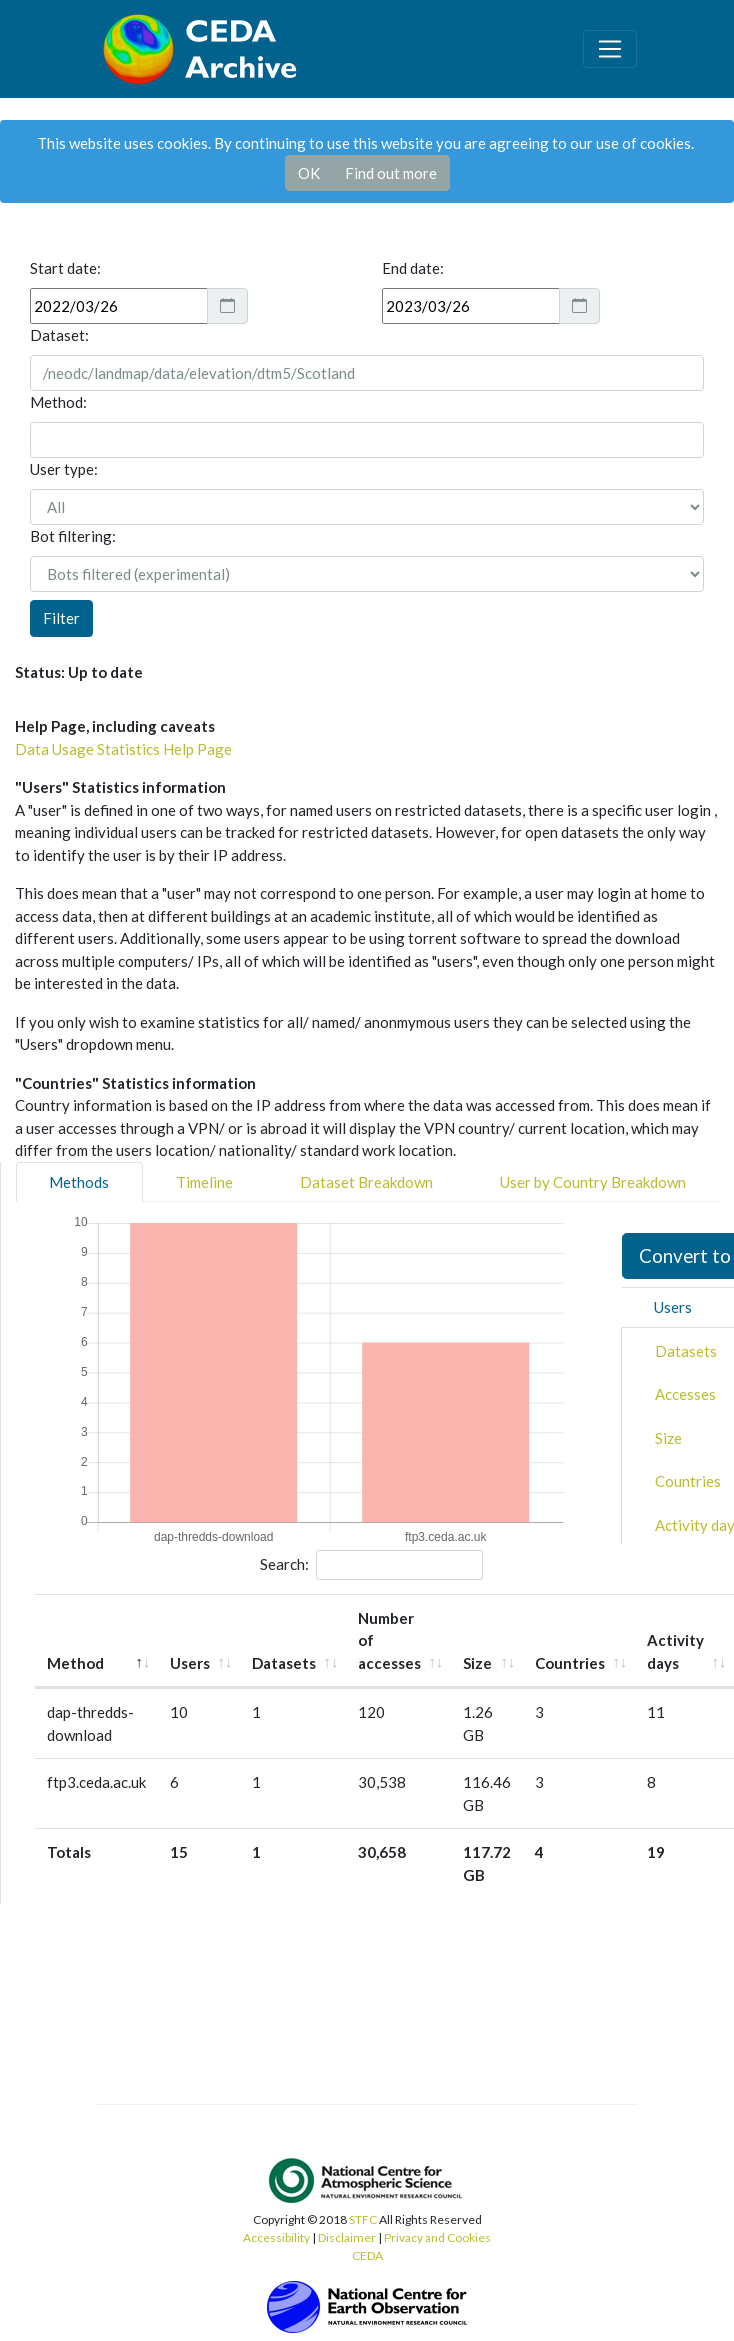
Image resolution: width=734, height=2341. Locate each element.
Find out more (391, 173)
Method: (58, 402)
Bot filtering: (73, 536)
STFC (363, 2219)
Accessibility (276, 2237)
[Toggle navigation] (610, 49)
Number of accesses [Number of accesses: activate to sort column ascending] (389, 1640)
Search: (371, 1565)
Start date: (65, 268)
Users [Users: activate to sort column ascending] (190, 1663)
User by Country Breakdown (593, 1182)
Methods (79, 1182)
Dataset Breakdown (366, 1182)
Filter (61, 618)
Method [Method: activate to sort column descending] (75, 1663)
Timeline (204, 1182)
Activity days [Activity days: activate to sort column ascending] (675, 1651)
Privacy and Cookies (437, 2237)
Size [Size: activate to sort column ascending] (477, 1663)
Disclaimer (347, 2237)
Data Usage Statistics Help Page (123, 749)
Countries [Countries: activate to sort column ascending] (570, 1663)
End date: (413, 268)
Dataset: (59, 335)
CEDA (367, 2255)
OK (309, 173)
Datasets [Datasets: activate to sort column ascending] (284, 1663)
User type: (64, 469)
